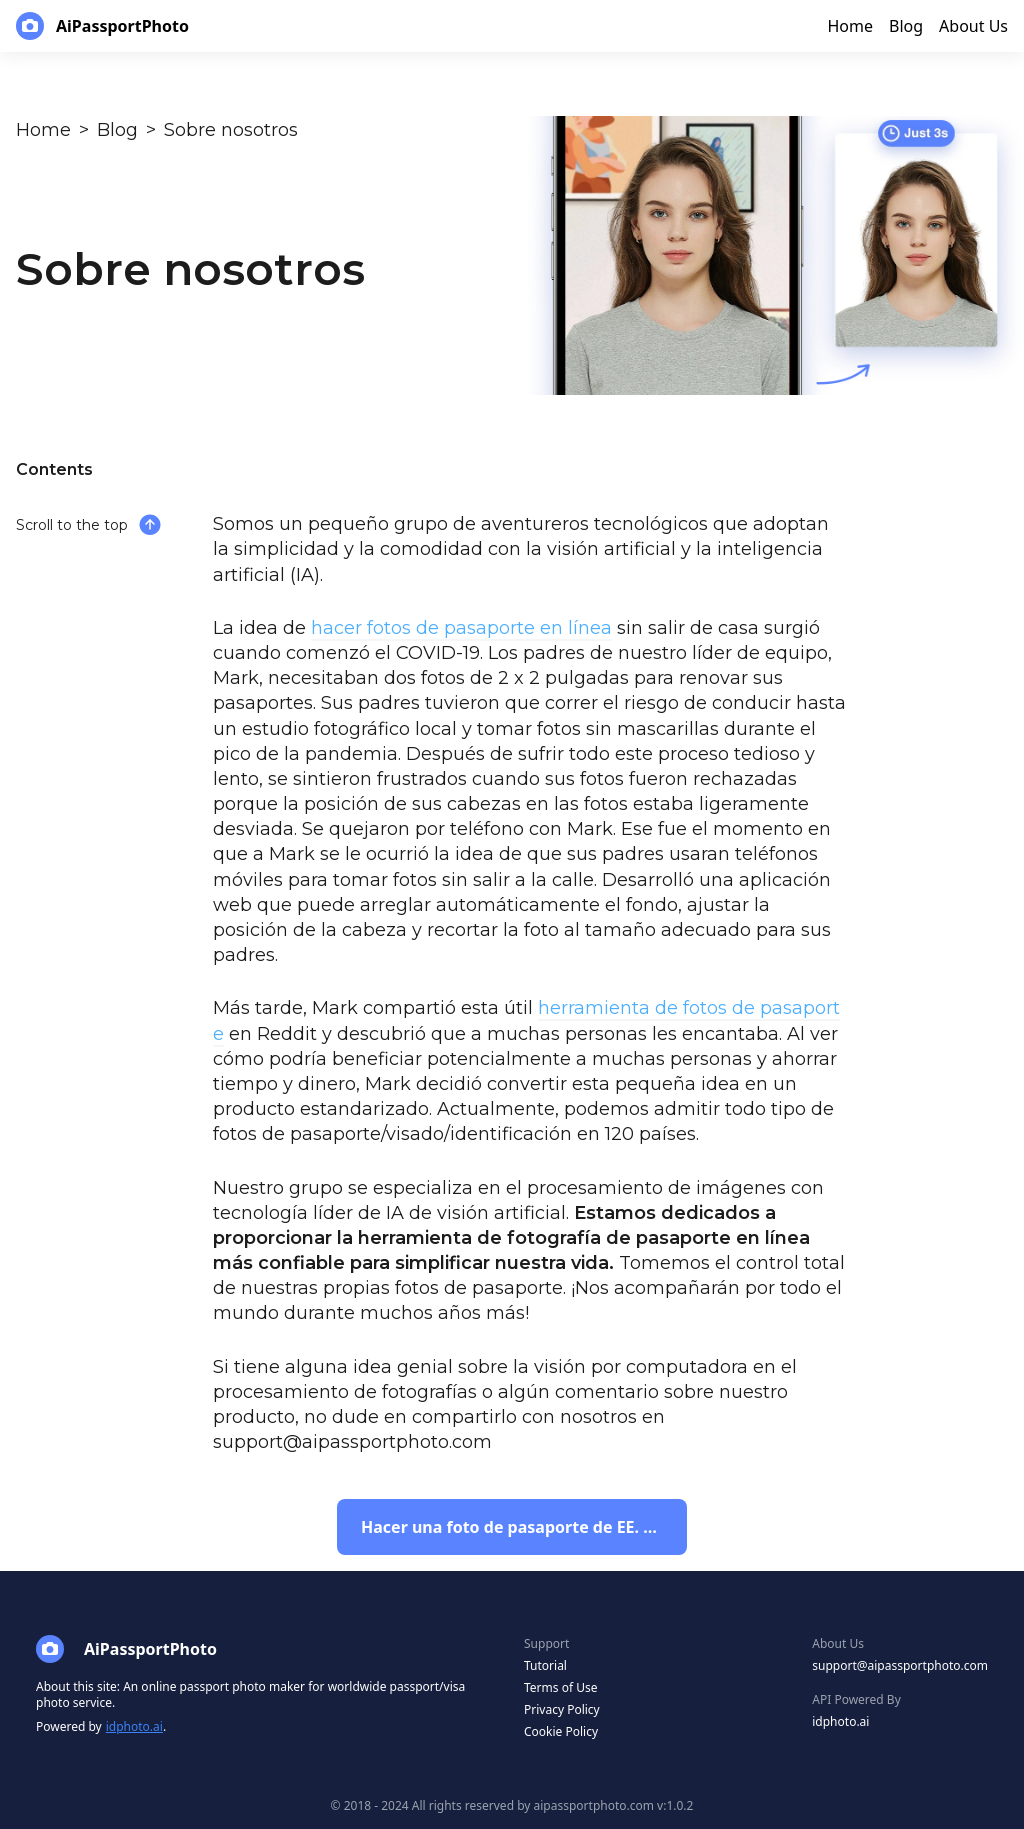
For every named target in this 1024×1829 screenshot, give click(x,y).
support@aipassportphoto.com (900, 1665)
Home (43, 130)
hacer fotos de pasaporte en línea (461, 628)
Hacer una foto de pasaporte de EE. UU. (516, 1527)
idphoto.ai (134, 1726)
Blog (117, 130)
